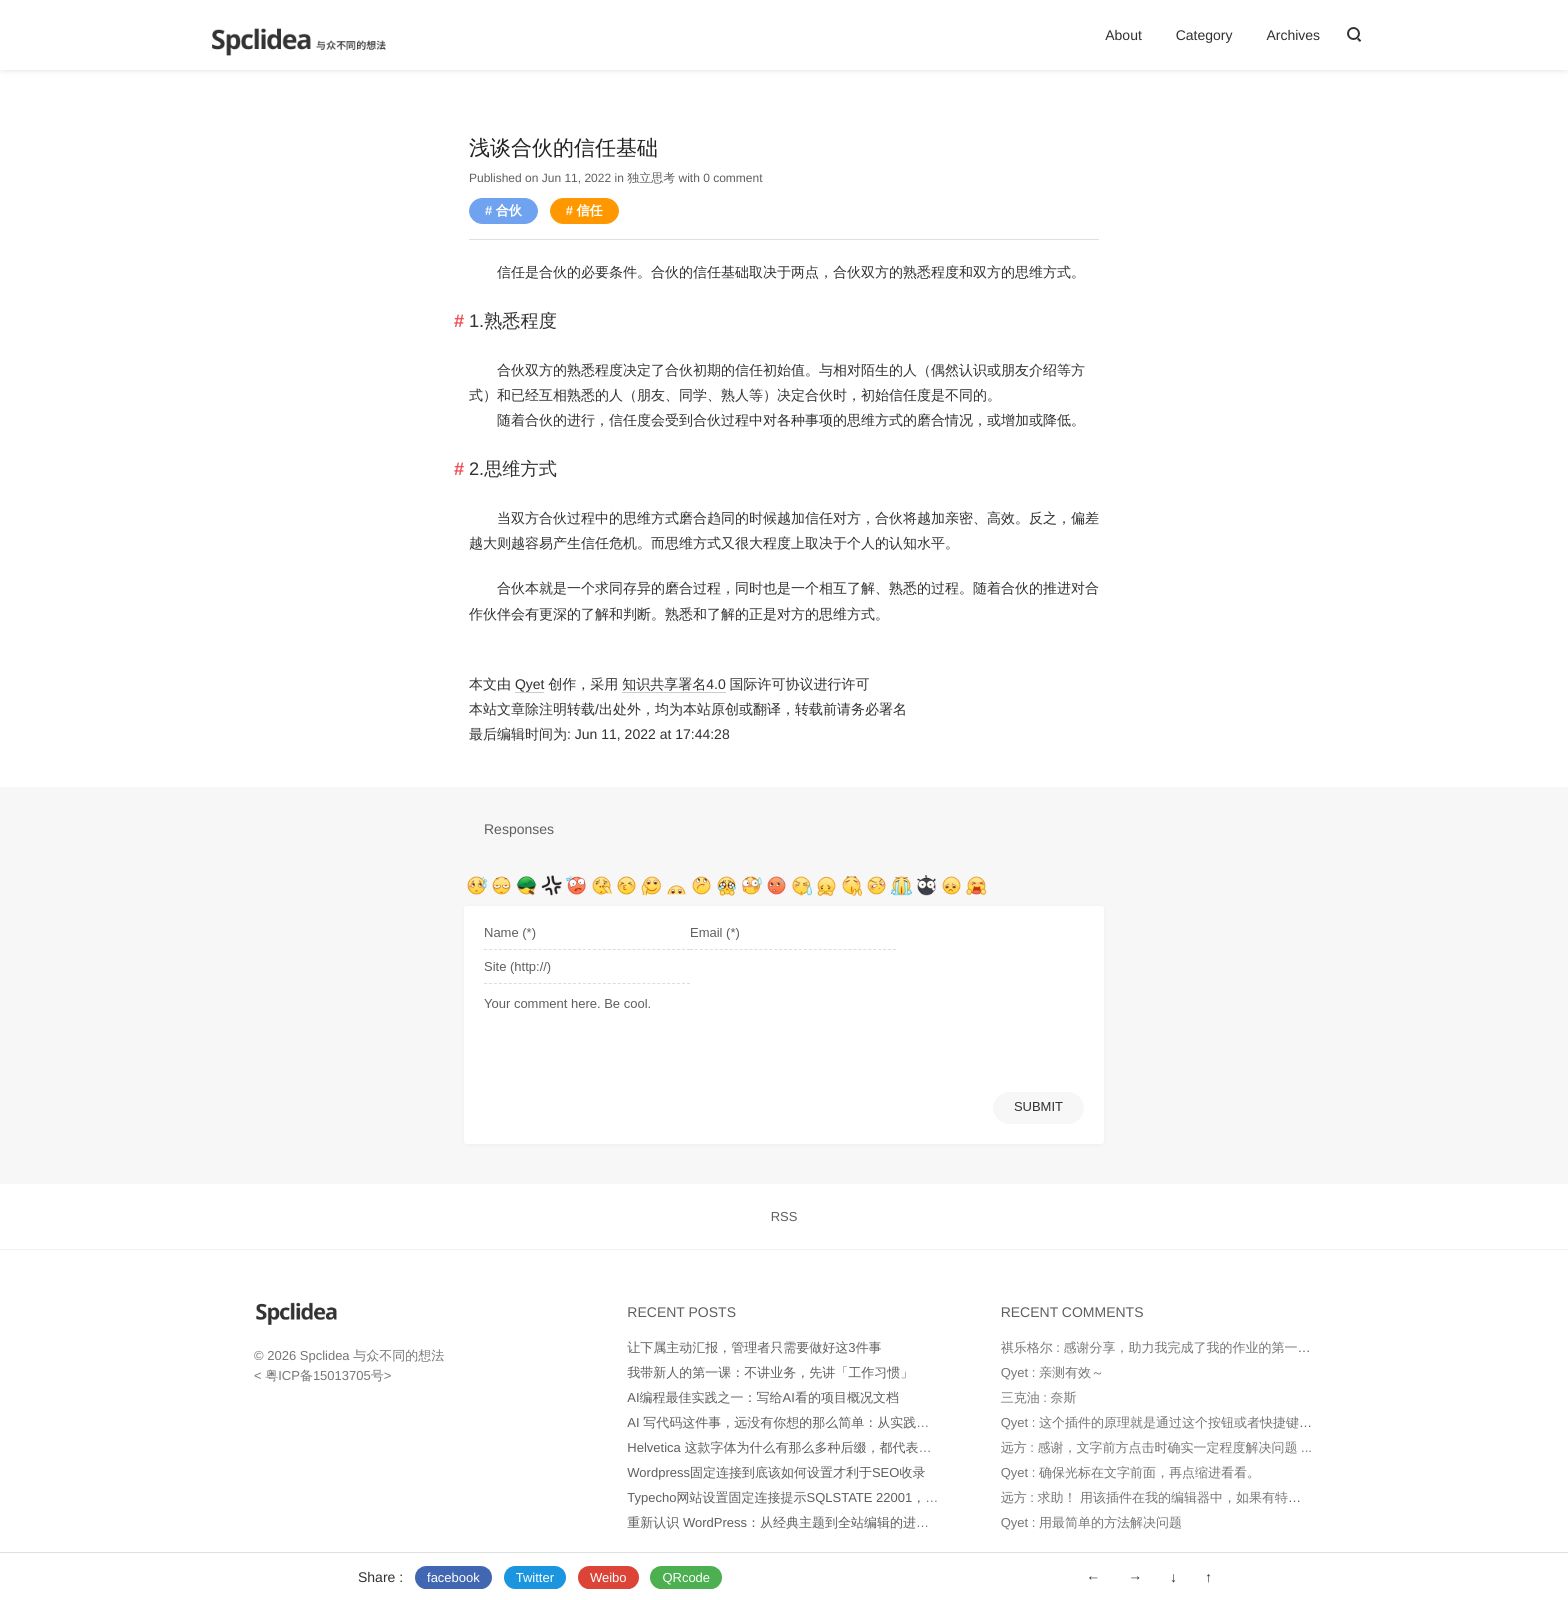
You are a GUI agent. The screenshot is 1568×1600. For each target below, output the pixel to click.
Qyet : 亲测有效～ (1052, 1372)
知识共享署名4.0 (673, 684)
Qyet (530, 684)
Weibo (608, 1577)
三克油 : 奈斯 (1039, 1397)
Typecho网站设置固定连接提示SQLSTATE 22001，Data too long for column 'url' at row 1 (883, 1497)
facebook (453, 1577)
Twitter (535, 1577)
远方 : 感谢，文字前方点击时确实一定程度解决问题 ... (1156, 1447)
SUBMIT (1038, 1106)
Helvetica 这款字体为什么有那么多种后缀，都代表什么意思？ (805, 1447)
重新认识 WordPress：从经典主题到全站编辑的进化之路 (791, 1522)
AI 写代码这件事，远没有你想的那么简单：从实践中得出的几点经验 (823, 1422)
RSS (784, 1216)
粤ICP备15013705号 (323, 1375)
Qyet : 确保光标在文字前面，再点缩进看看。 (1130, 1472)
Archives (1293, 35)
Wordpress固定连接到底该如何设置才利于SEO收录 (776, 1472)
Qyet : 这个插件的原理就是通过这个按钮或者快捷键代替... (1168, 1422)
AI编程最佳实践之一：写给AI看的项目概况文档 (763, 1397)
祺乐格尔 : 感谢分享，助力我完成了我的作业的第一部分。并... (1181, 1347)
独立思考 (651, 178)
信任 (590, 210)
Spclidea (325, 1355)
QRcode (686, 1577)
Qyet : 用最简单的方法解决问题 (1091, 1522)
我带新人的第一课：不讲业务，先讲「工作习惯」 (770, 1372)
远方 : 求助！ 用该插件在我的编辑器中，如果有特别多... (1163, 1497)
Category (1204, 35)
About (1123, 35)
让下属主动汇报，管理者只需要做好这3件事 (754, 1347)
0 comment (732, 178)
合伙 (509, 210)
